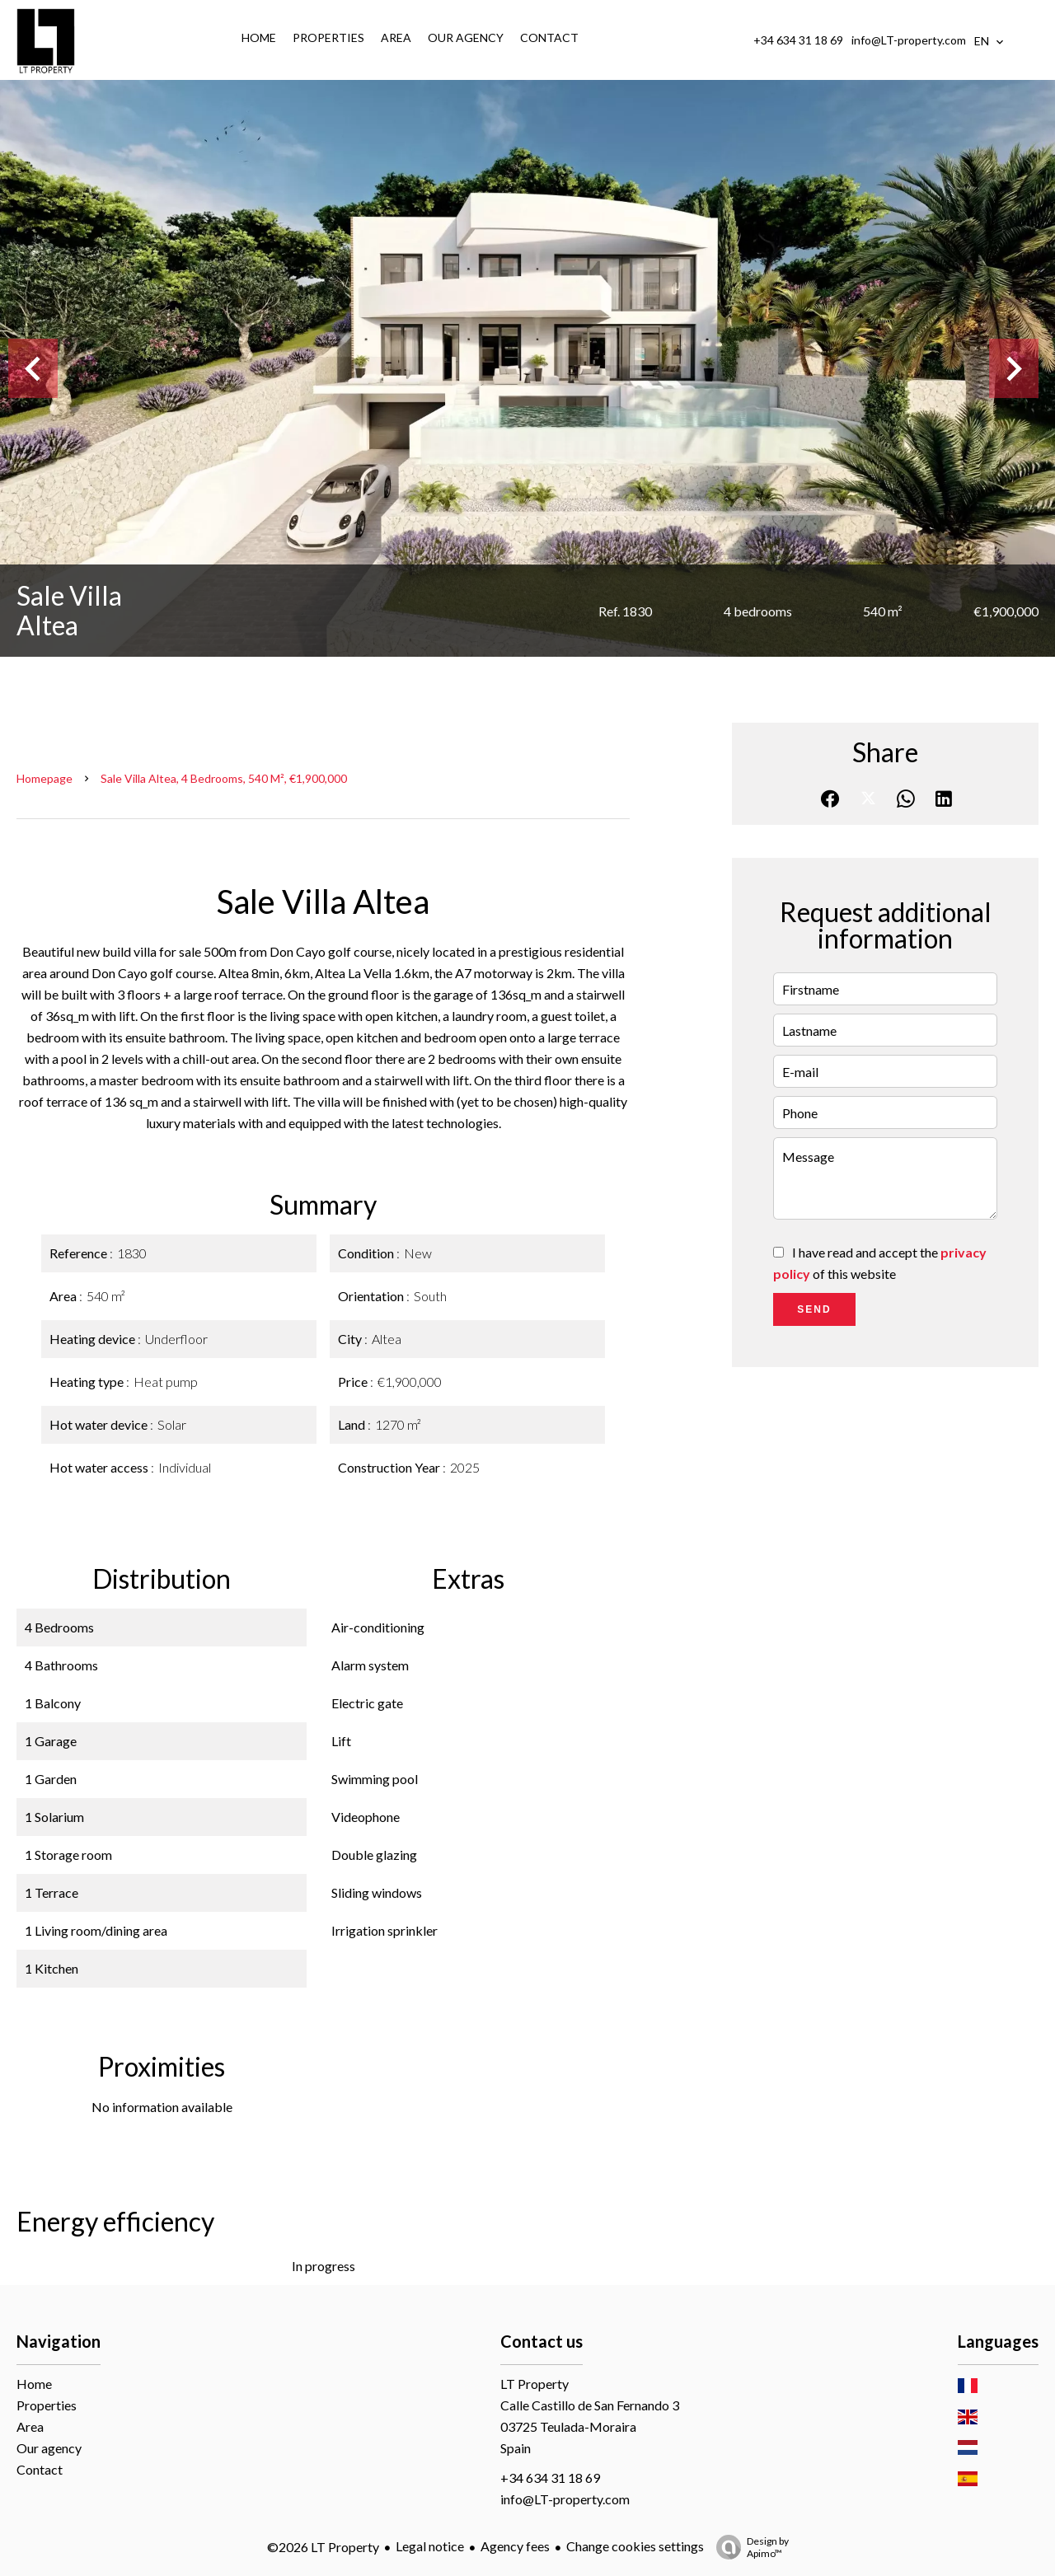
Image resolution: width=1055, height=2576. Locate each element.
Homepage (44, 778)
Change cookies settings (635, 2546)
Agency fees (515, 2546)
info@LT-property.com (908, 40)
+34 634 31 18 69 (798, 40)
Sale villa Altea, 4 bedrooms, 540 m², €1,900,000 (224, 778)
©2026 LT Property (323, 2547)
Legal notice (430, 2546)
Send (814, 1309)
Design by (748, 2547)
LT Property (534, 2383)
